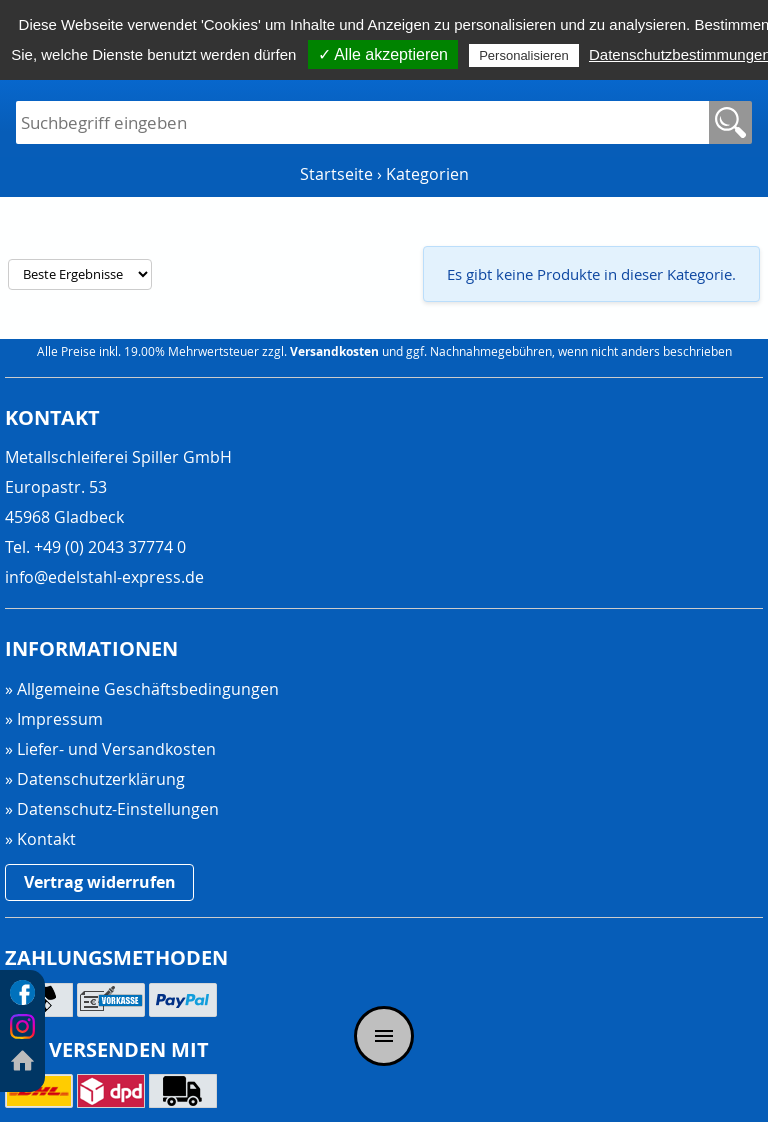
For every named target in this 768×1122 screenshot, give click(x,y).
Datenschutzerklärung (101, 779)
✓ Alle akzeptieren (383, 54)
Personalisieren (524, 55)
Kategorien (427, 174)
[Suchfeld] (362, 122)
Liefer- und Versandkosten (116, 749)
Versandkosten (334, 352)
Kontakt (46, 839)
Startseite (336, 174)
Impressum (60, 719)
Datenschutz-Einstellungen (118, 809)
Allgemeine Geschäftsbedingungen (148, 689)
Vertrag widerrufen (100, 882)
